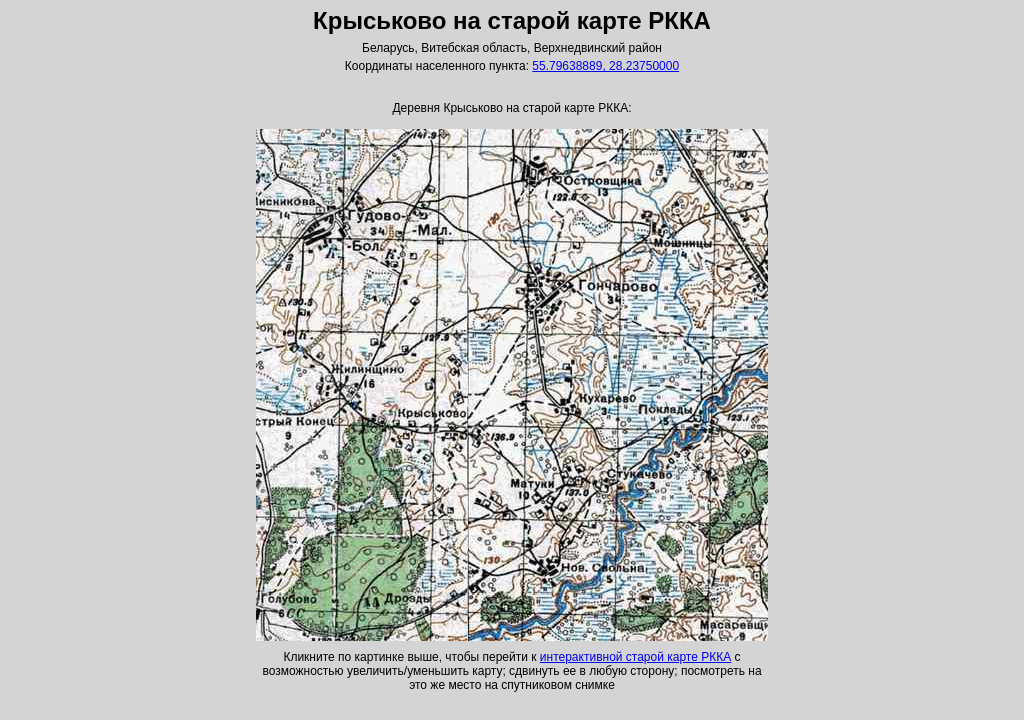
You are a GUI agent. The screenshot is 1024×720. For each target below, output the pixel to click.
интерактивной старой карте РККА (635, 657)
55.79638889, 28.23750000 (605, 66)
